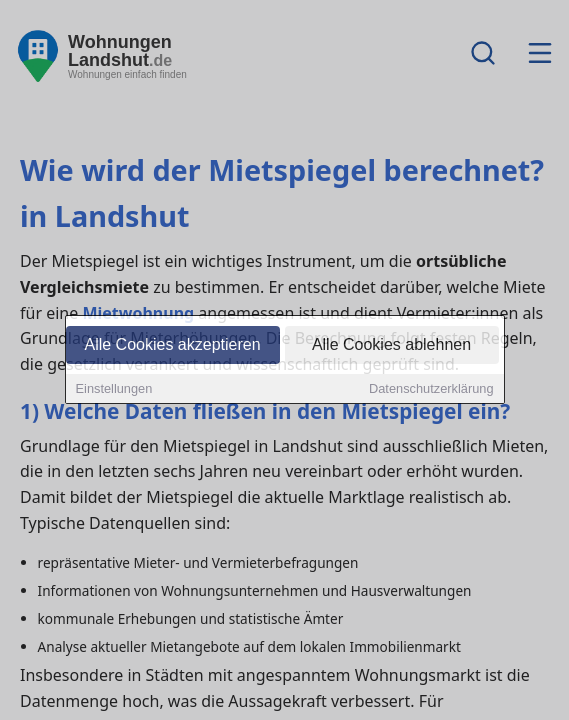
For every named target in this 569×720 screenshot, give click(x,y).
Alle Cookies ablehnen (391, 345)
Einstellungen (114, 389)
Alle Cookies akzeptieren (172, 345)
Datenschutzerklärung (431, 389)
